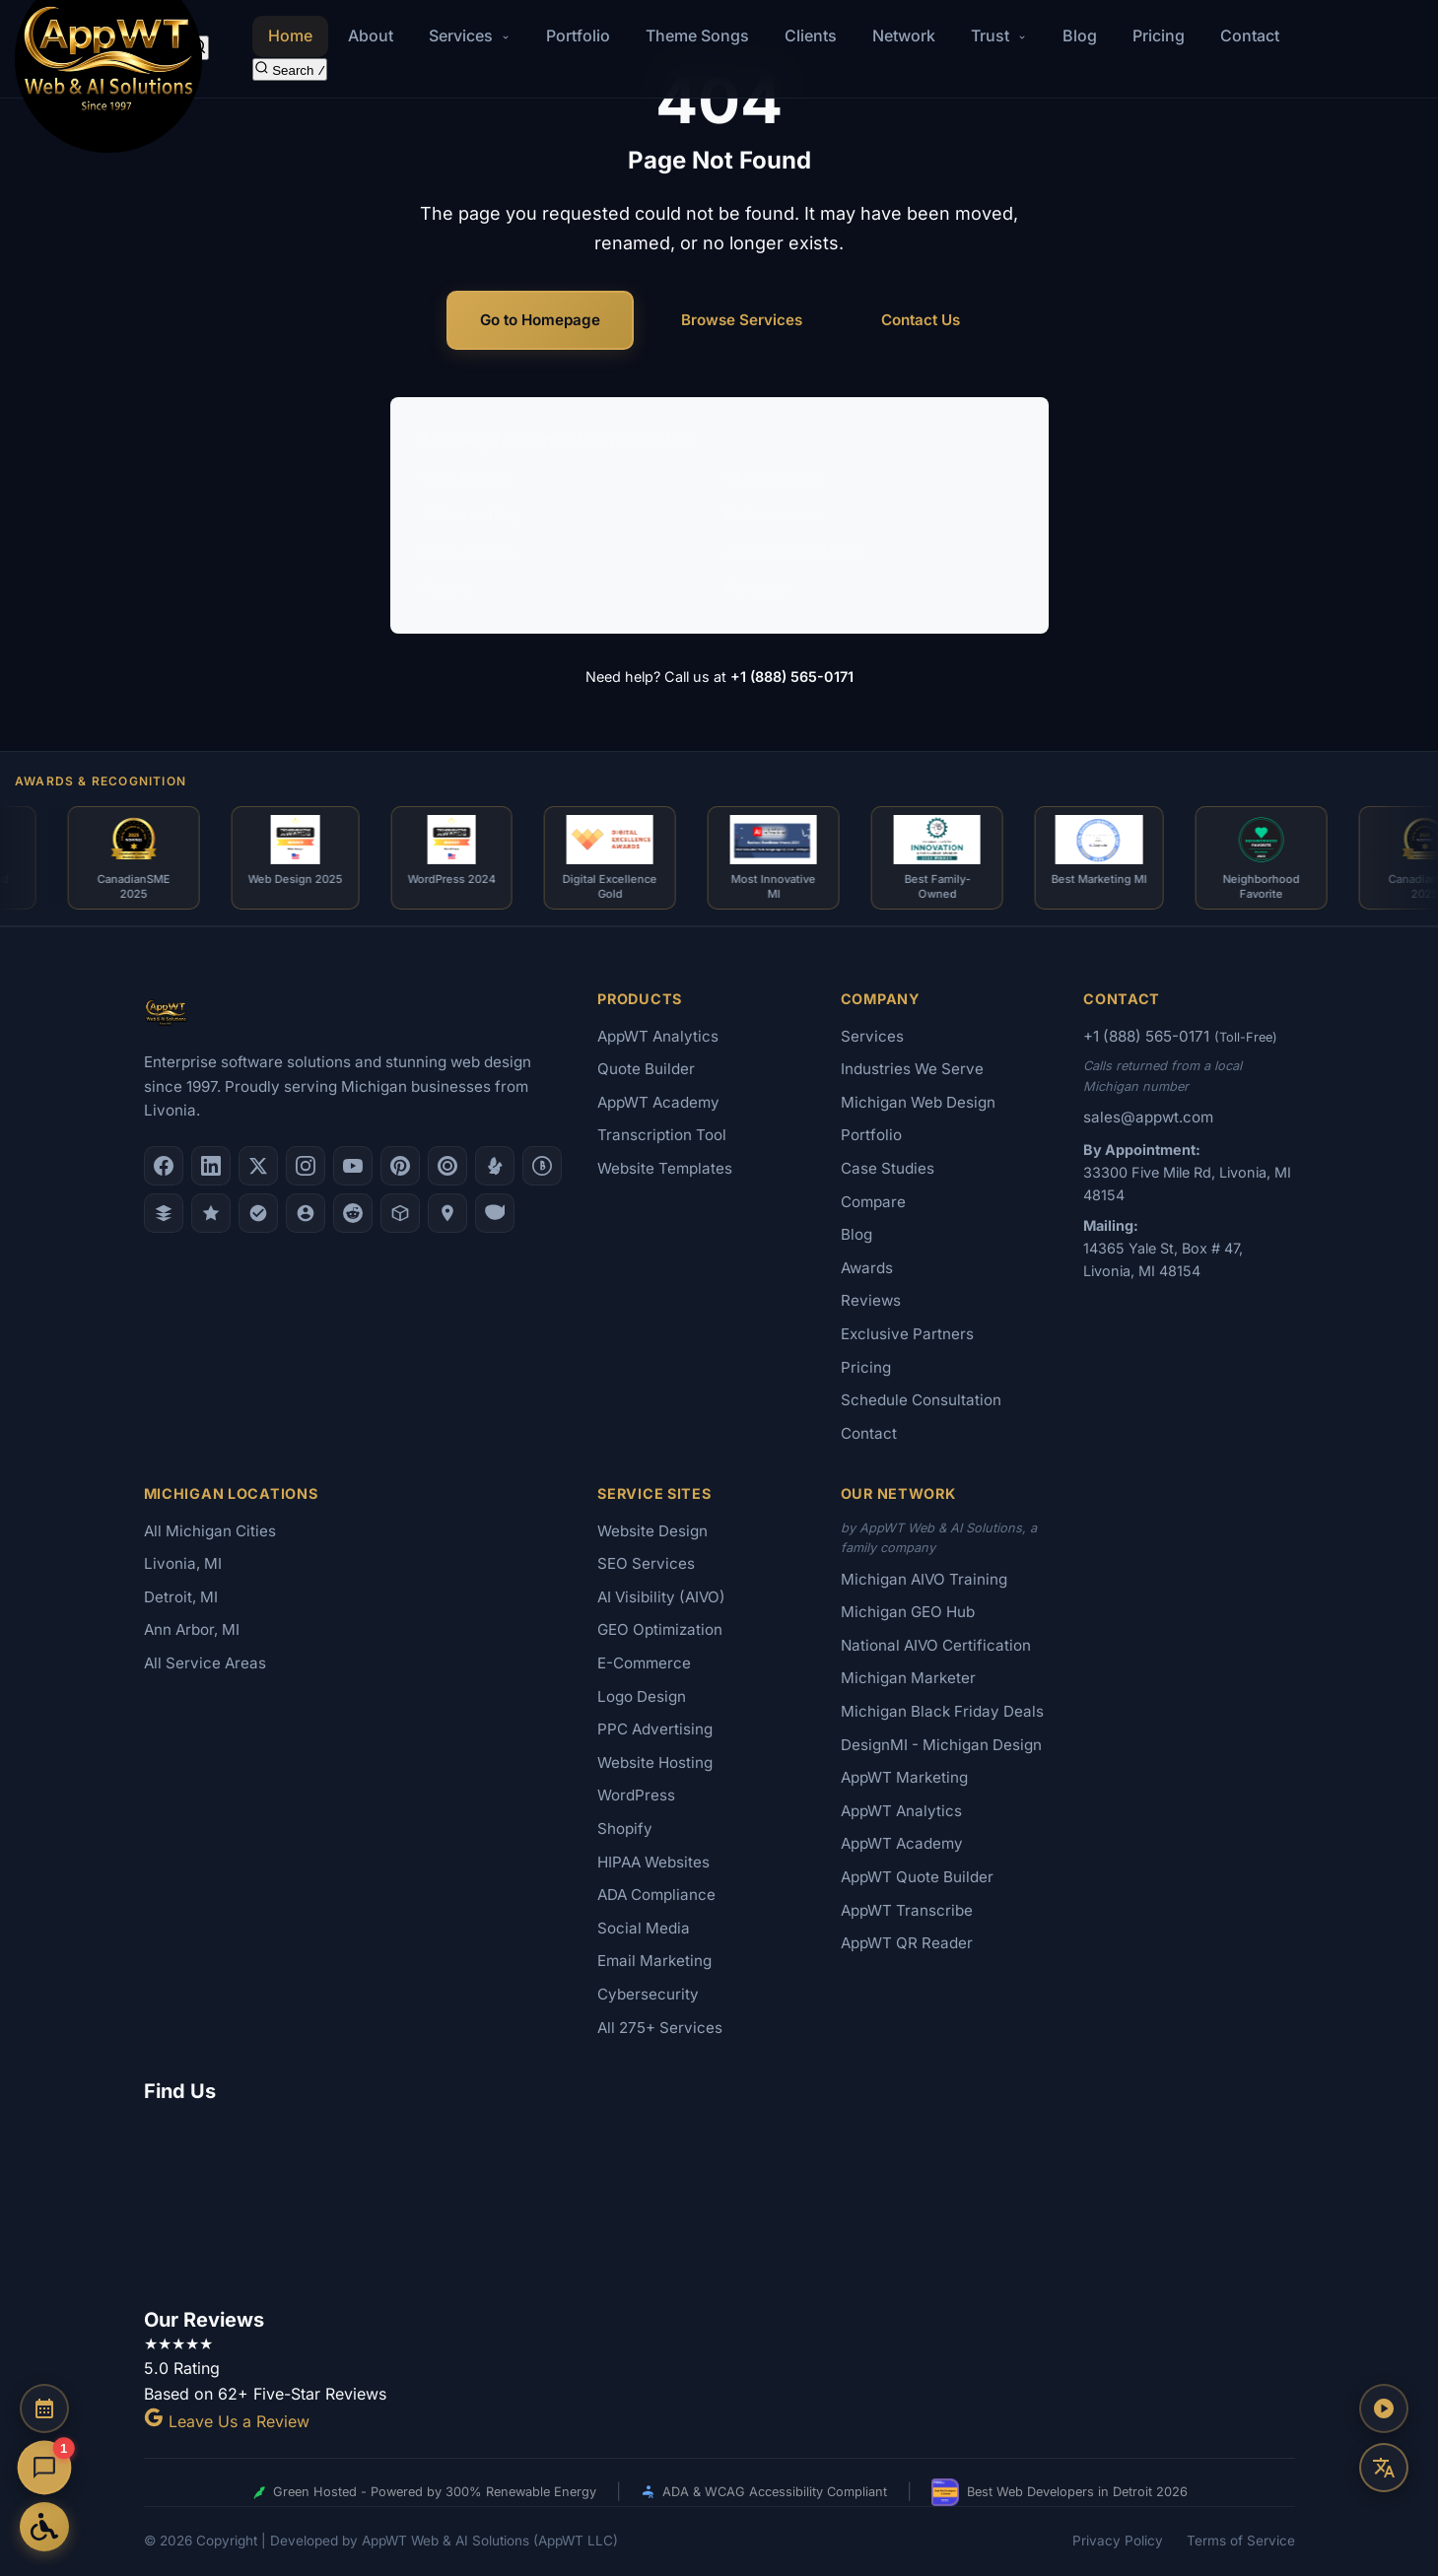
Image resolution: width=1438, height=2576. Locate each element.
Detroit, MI (181, 1597)
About (370, 35)
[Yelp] (494, 1166)
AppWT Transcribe (907, 1910)
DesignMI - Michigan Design (941, 1744)
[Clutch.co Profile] (447, 1166)
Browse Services (741, 319)
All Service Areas (205, 1663)
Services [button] (470, 35)
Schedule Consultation (921, 1399)
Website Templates (664, 1168)
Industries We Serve (912, 1068)
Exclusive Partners (907, 1333)
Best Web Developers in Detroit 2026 (1059, 2492)
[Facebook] (163, 1166)
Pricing (1158, 35)
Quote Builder (646, 1068)
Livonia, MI (183, 1563)
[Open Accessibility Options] (44, 2526)
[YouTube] (353, 1166)
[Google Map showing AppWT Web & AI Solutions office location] (719, 2201)
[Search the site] (290, 69)
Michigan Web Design (918, 1102)
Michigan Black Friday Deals (942, 1711)
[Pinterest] (400, 1166)
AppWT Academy (658, 1102)
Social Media (643, 1928)
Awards (867, 1267)
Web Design (467, 478)
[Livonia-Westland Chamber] (400, 1213)
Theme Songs (697, 35)
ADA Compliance (656, 1894)
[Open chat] (44, 2467)
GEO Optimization (659, 1629)
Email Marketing (654, 1960)
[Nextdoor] (258, 1213)
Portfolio (578, 35)
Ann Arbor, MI (192, 1629)
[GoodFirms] (211, 1213)
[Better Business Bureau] (542, 1166)
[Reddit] (353, 1213)
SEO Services (775, 478)
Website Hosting (655, 1762)
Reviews (871, 1300)
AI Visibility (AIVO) (792, 552)
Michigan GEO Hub (908, 1611)
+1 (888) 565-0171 (792, 676)
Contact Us (920, 319)
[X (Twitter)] (258, 1166)
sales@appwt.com (1148, 1117)
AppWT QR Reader (907, 1942)
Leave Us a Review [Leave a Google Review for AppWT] (226, 2421)
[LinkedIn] (211, 1166)
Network (903, 35)
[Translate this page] (1383, 2467)
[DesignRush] (163, 1213)
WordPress (636, 1795)
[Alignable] (305, 1213)
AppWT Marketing (904, 1777)
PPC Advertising (655, 1729)
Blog (1079, 35)
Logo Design (469, 552)
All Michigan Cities (210, 1531)
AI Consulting (471, 514)
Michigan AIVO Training (924, 1579)
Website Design (652, 1531)
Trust (999, 35)
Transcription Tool (661, 1134)
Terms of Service (1241, 2540)
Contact (1249, 35)
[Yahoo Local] (494, 1213)
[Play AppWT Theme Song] (1383, 2408)
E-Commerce (774, 514)
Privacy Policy (1117, 2540)
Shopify (624, 1828)
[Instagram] (305, 1166)
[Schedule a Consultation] (44, 2408)
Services (872, 1036)
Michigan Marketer (908, 1677)
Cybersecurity (648, 1994)
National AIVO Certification (936, 1645)
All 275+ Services (659, 2027)
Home (290, 35)
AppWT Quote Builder (917, 1876)
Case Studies (887, 1168)
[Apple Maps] (447, 1213)
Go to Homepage (540, 319)
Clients (811, 35)
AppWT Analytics (658, 1036)
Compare (873, 1201)
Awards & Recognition (100, 781)
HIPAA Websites (653, 1862)
